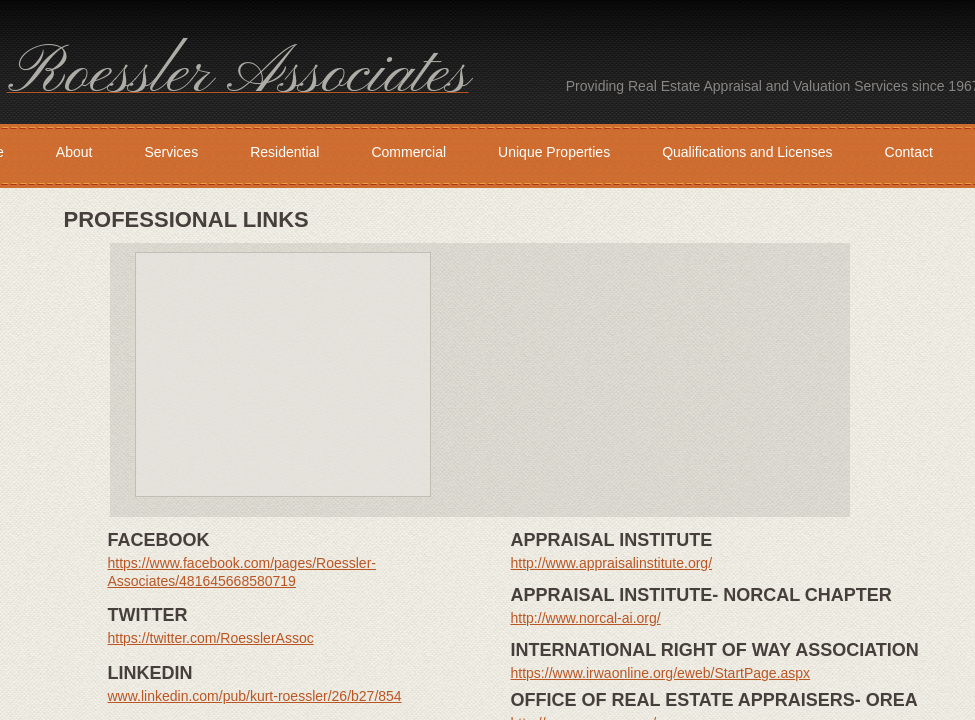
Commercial (408, 152)
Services (171, 152)
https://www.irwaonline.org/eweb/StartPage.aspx (661, 673)
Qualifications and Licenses (747, 152)
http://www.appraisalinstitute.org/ (612, 563)
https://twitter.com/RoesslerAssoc (211, 638)
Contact (909, 152)
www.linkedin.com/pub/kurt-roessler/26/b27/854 (255, 696)
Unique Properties (554, 152)
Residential (284, 152)
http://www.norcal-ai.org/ (586, 618)
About (74, 152)
